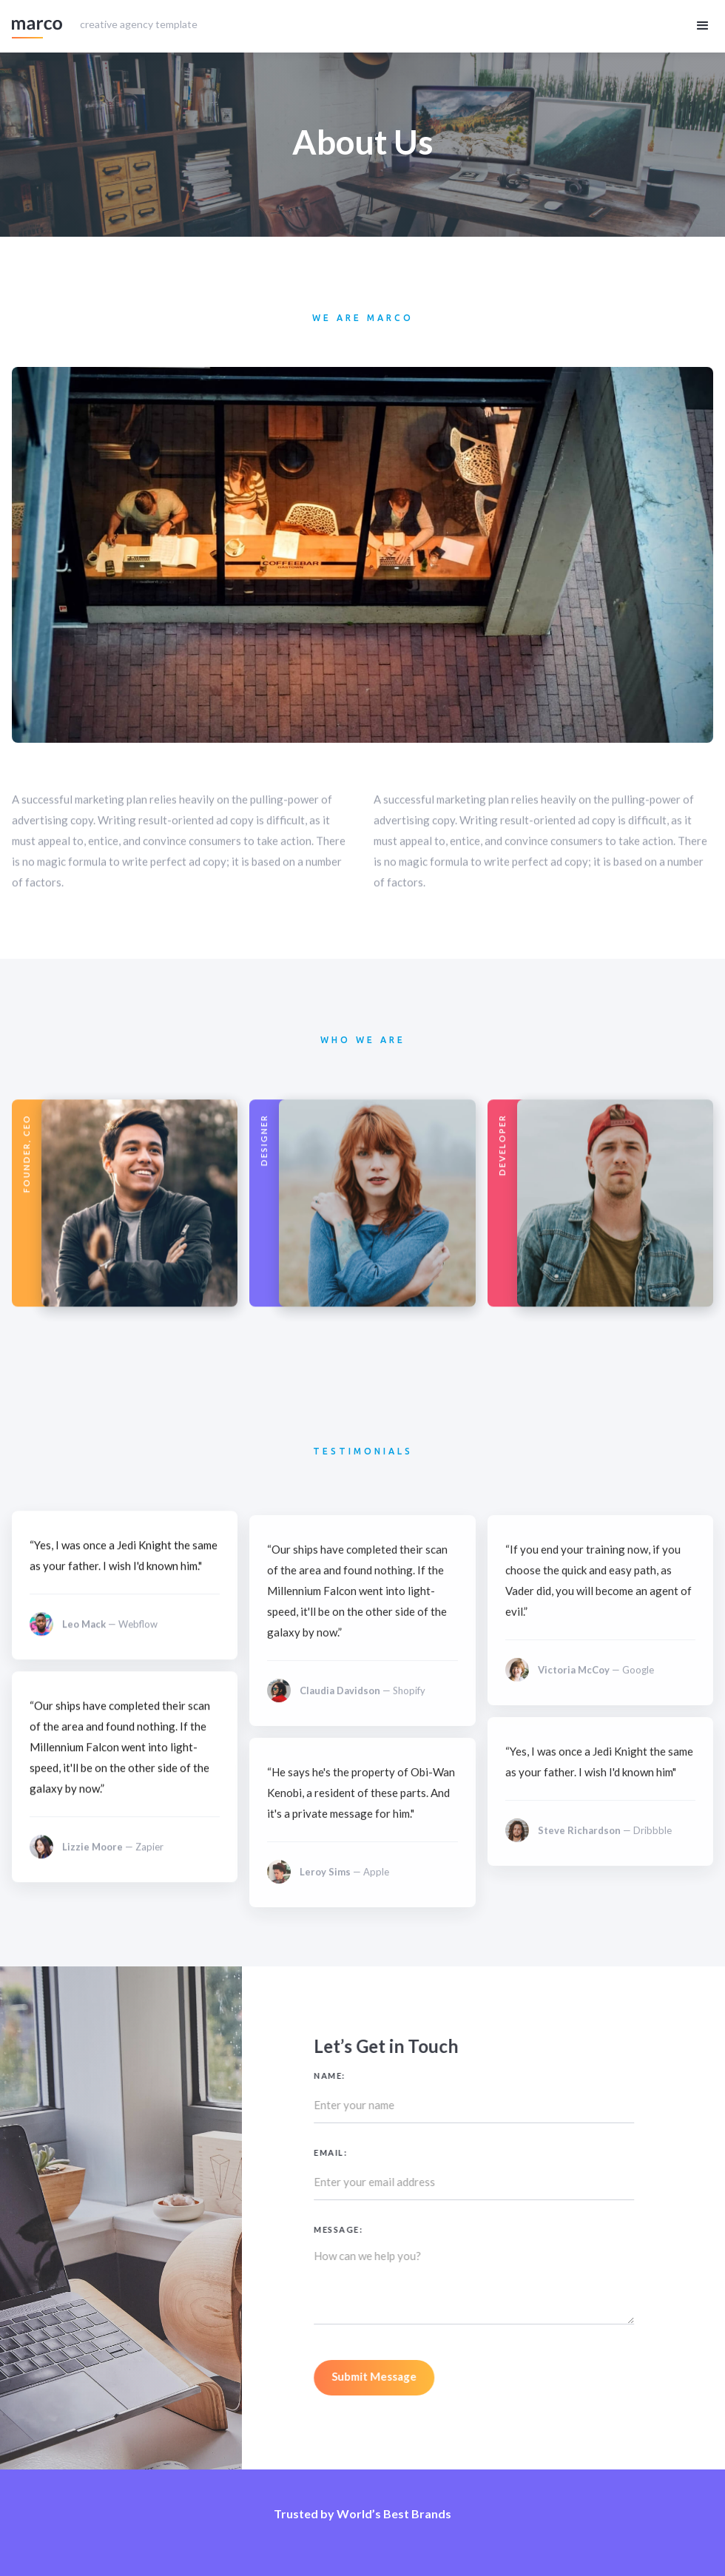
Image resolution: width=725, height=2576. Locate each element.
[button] (703, 26)
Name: (363, 2075)
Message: (372, 2229)
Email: (364, 2152)
